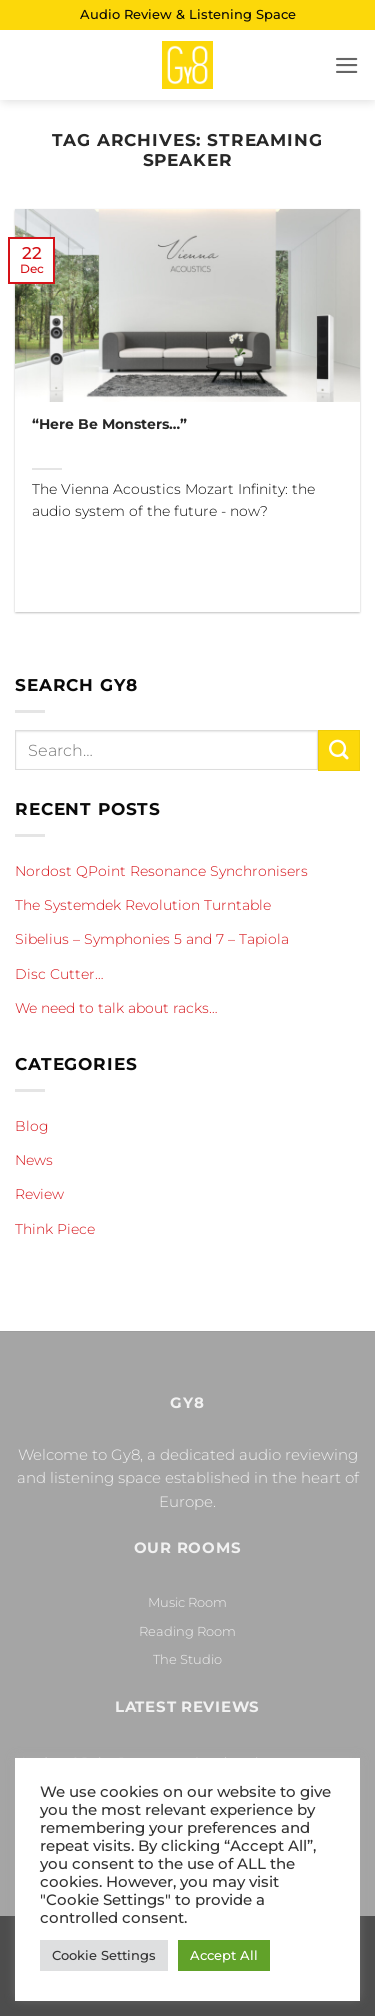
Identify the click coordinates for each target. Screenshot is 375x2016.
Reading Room (187, 1631)
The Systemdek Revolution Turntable (143, 905)
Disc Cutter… (59, 974)
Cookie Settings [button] (104, 1955)
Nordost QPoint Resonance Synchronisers (161, 871)
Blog (32, 1126)
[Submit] (339, 750)
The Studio (187, 1659)
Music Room (187, 1602)
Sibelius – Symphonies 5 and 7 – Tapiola (152, 939)
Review (39, 1194)
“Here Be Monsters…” (109, 424)
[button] (347, 65)
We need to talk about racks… (116, 1008)
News (34, 1160)
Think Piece (55, 1229)
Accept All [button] (224, 1955)
